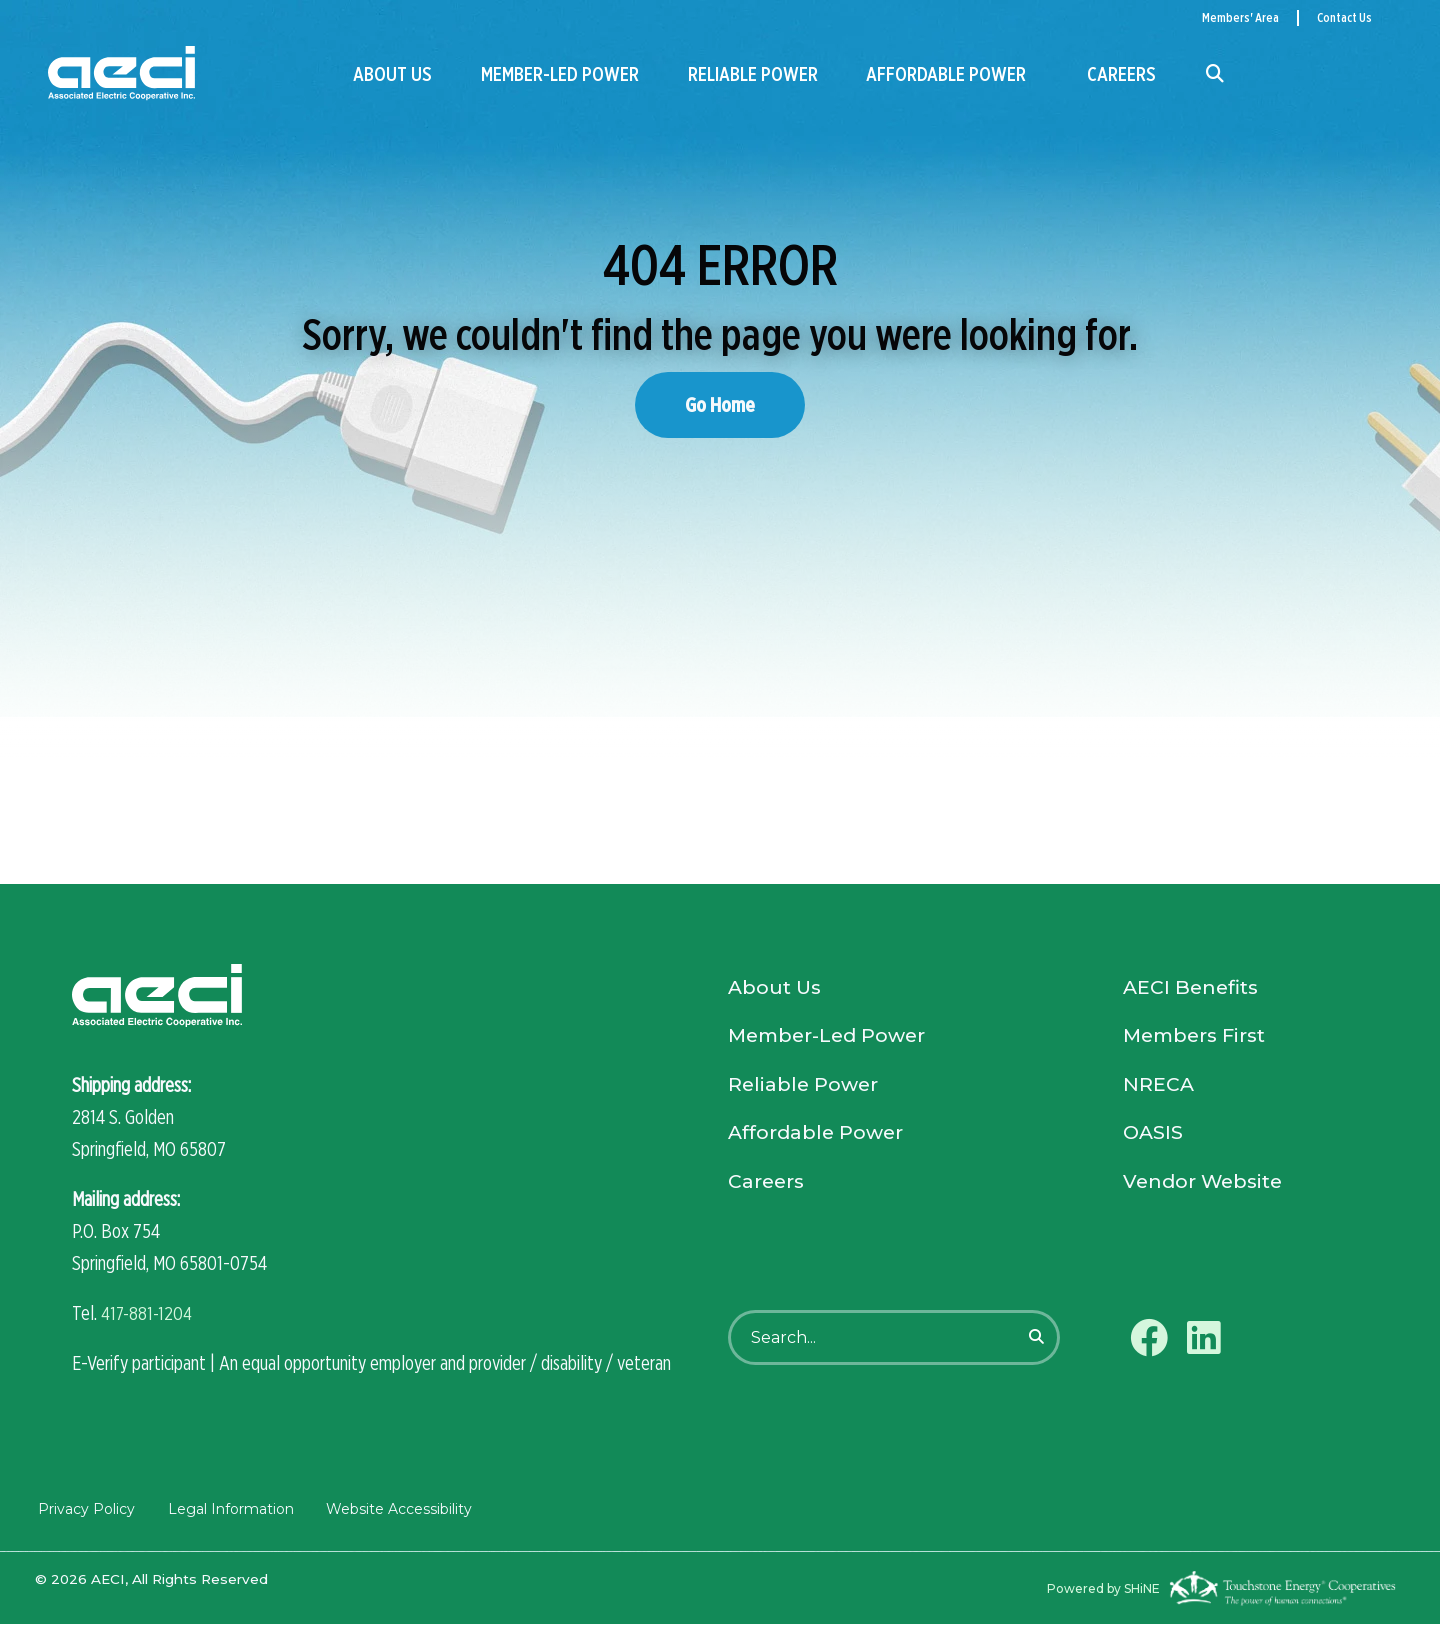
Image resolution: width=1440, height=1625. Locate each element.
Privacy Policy (83, 1510)
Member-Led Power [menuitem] (560, 74)
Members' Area (1240, 17)
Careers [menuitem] (1121, 74)
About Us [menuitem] (392, 74)
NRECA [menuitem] (1159, 1090)
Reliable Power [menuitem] (753, 74)
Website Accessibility (395, 1510)
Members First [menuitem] (1198, 1040)
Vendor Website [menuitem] (1206, 1190)
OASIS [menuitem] (1154, 1140)
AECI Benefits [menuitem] (1193, 990)
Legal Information (227, 1510)
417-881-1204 (148, 1314)
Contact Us (1344, 17)
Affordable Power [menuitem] (946, 74)
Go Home (720, 404)
